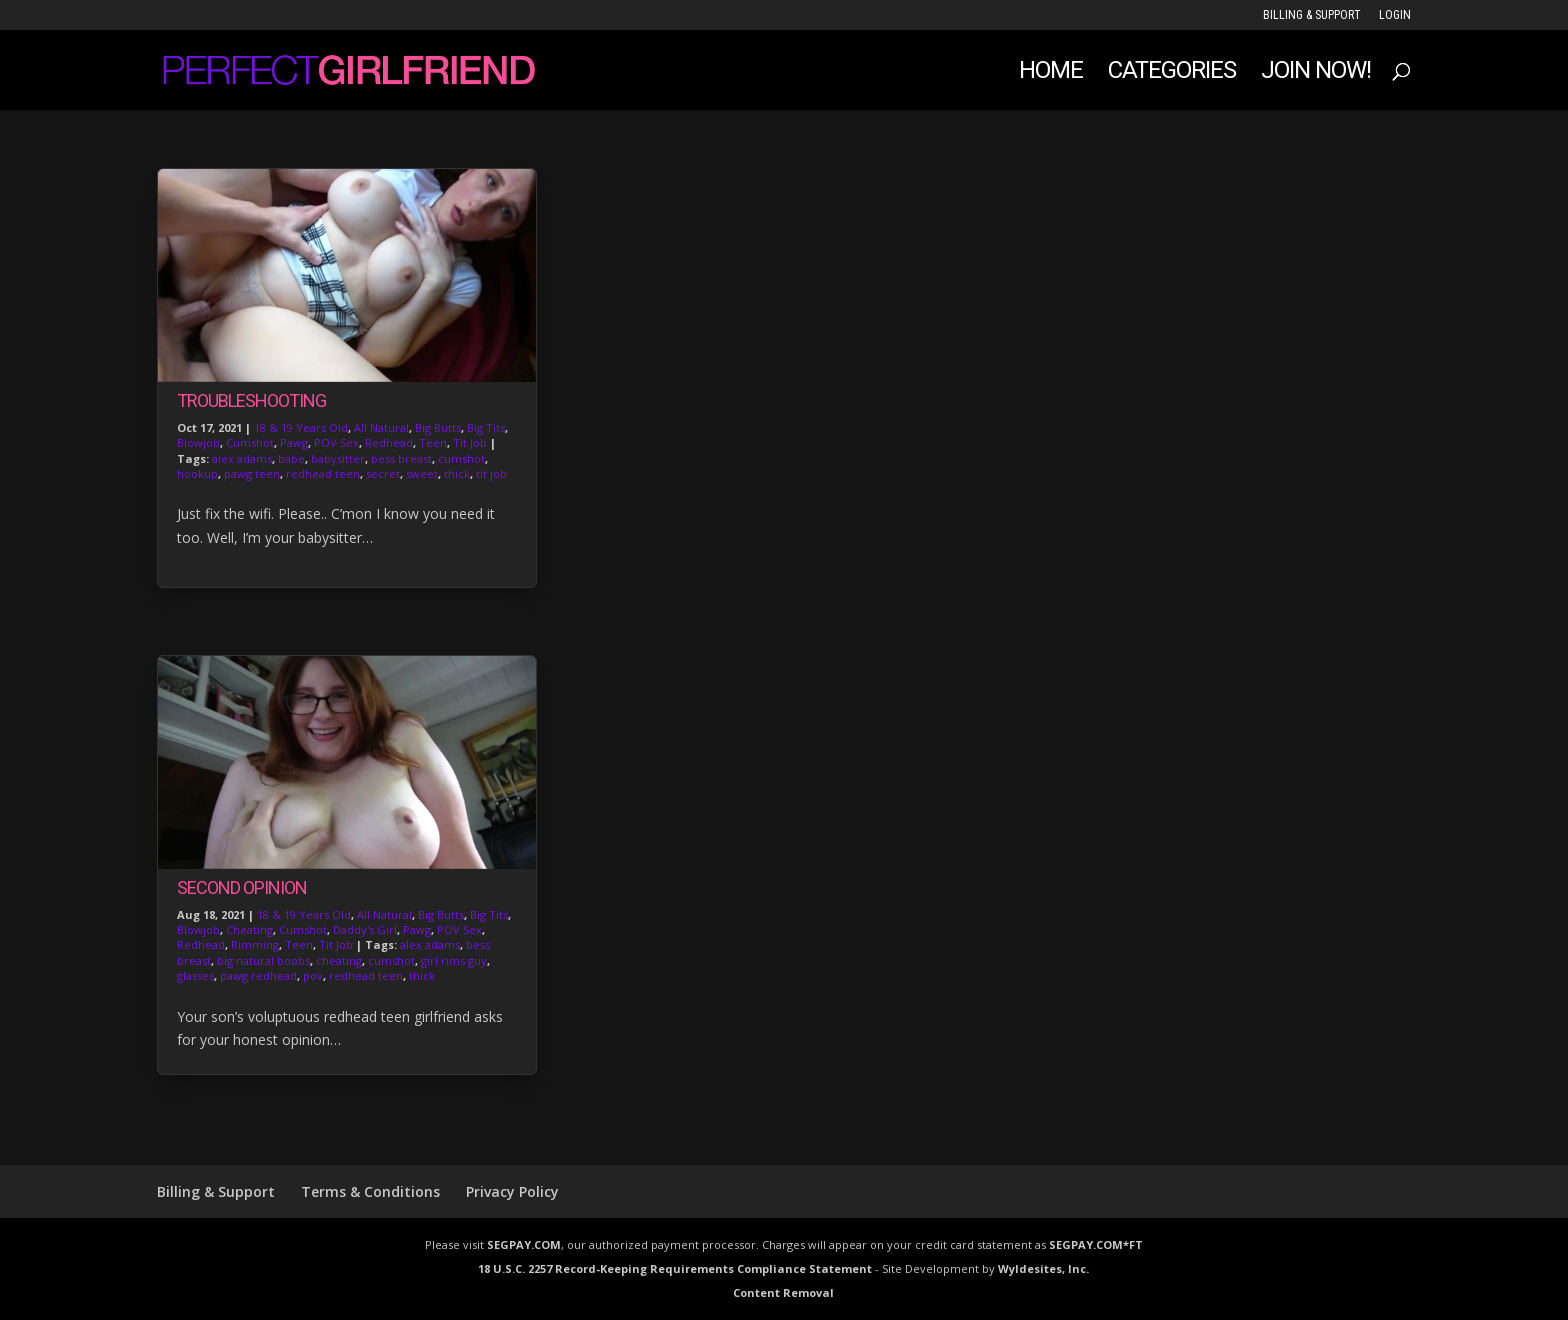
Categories (1172, 73)
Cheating (249, 929)
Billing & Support (1312, 15)
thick (457, 473)
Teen (433, 442)
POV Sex (336, 442)
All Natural (381, 427)
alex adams (242, 458)
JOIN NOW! (1316, 73)
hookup (197, 473)
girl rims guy (454, 960)
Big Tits (486, 427)
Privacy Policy (512, 1191)
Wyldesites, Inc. (1043, 1268)
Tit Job (470, 442)
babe (291, 458)
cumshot (461, 458)
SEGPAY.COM (524, 1244)
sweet (422, 473)
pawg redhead (258, 975)
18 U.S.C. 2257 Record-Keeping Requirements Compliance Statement (675, 1268)
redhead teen (323, 473)
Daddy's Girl (365, 929)
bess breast (401, 458)
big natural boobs (263, 960)
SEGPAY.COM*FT (1096, 1244)
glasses (195, 975)
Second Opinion (242, 887)
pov (313, 975)
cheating (339, 960)
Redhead (389, 442)
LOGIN (1395, 15)
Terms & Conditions (370, 1191)
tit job (491, 473)
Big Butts (438, 427)
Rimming (255, 944)
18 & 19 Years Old (301, 427)
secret (383, 473)
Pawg (294, 442)
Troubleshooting (251, 400)
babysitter (338, 458)
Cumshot (250, 442)
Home (1051, 73)
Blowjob (198, 442)
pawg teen (252, 473)
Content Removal (783, 1292)
